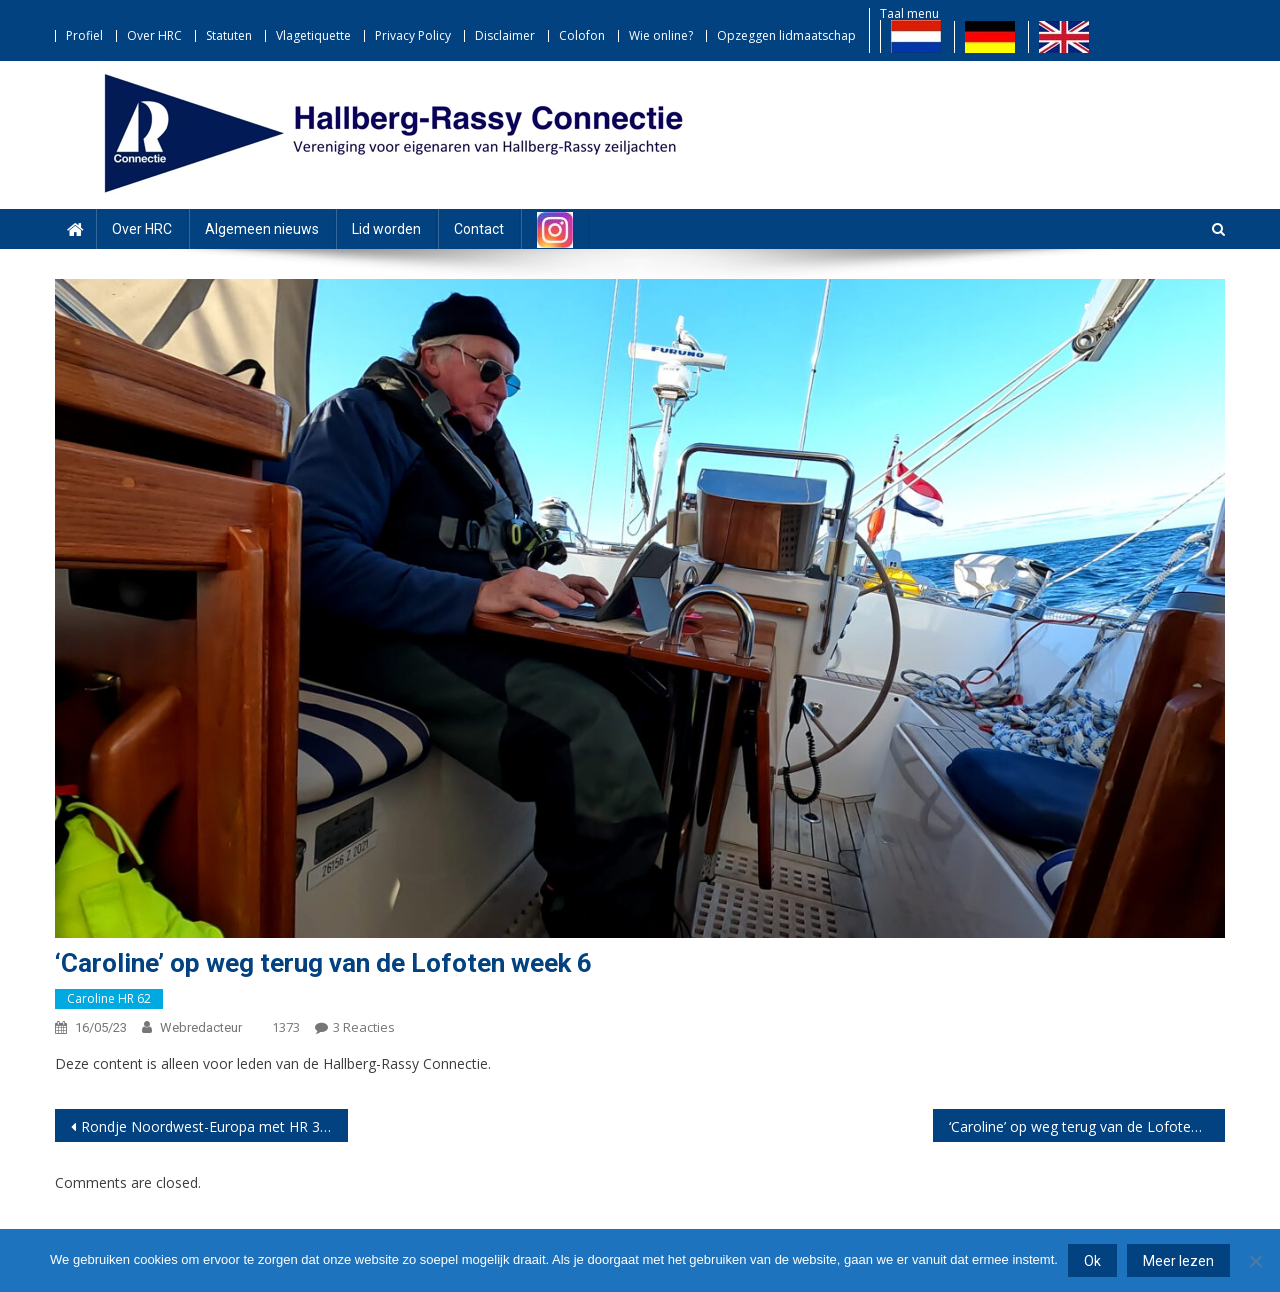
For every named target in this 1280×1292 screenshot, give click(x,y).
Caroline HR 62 (109, 998)
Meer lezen (1178, 1261)
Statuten (229, 35)
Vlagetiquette (313, 35)
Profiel (84, 35)
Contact (479, 229)
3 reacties (364, 1027)
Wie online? (661, 35)
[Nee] (1255, 1261)
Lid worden (386, 229)
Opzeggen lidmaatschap (786, 35)
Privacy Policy (413, 35)
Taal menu (909, 13)
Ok (1092, 1261)
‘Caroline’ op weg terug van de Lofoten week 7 (1087, 1126)
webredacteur (201, 1027)
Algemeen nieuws (262, 229)
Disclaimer (505, 35)
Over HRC (154, 35)
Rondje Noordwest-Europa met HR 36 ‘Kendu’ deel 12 (214, 1126)
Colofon (582, 35)
